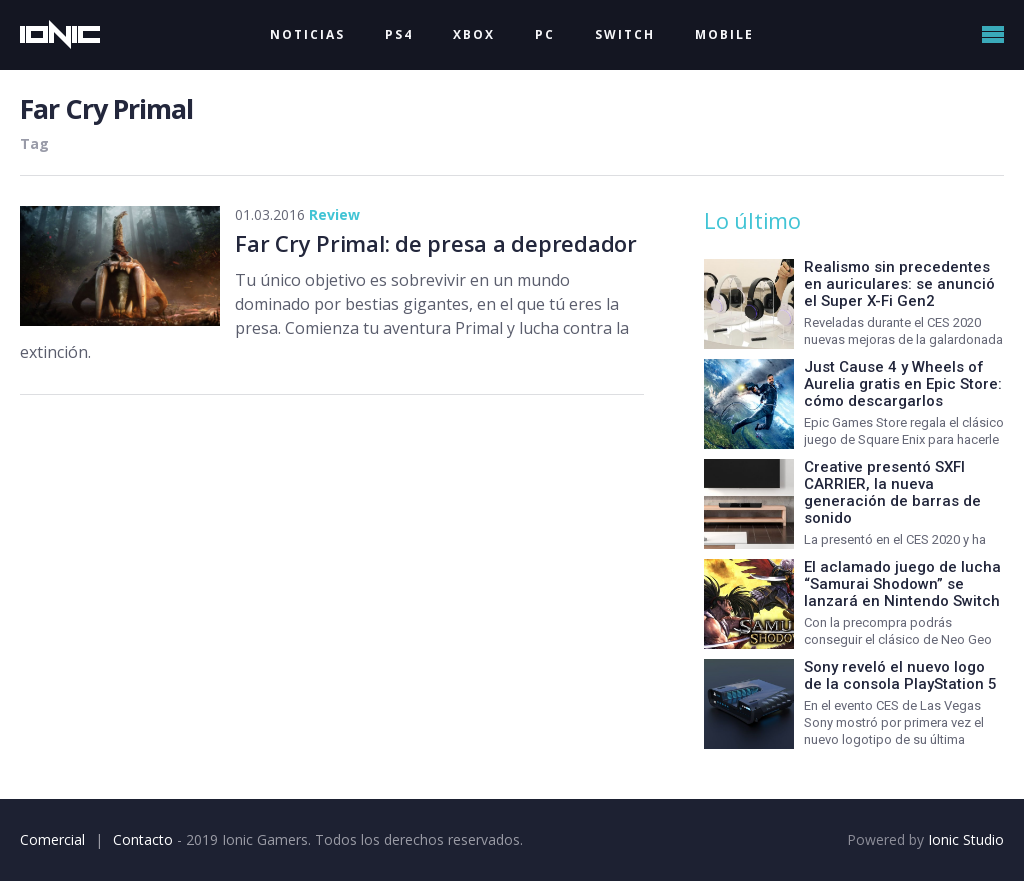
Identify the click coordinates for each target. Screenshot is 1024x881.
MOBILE (724, 34)
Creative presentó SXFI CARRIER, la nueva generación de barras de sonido (892, 492)
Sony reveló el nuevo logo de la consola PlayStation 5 (900, 675)
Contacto (143, 839)
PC (545, 34)
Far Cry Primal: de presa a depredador (436, 243)
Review (334, 214)
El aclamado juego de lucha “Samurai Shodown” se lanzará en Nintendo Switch (902, 584)
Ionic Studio (966, 839)
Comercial (52, 839)
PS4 (399, 34)
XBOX (474, 34)
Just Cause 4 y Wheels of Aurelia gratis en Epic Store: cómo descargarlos (903, 384)
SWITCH (625, 34)
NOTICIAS (307, 34)
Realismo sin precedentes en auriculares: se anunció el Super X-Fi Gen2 (899, 284)
